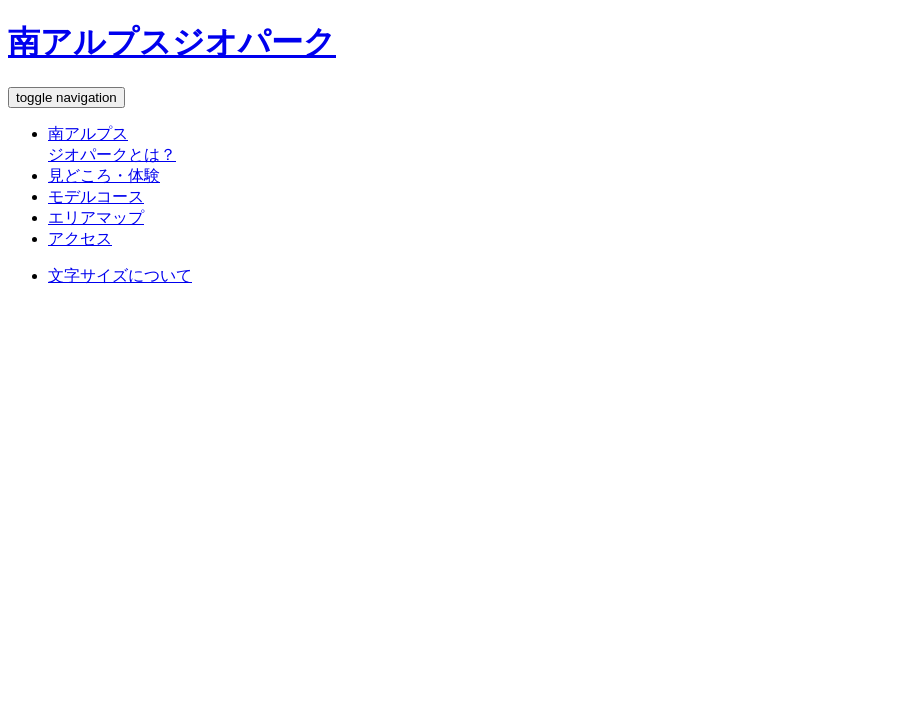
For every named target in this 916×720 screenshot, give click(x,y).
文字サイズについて (120, 275)
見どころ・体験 (104, 175)
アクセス (80, 238)
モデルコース (96, 196)
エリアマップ (96, 217)
